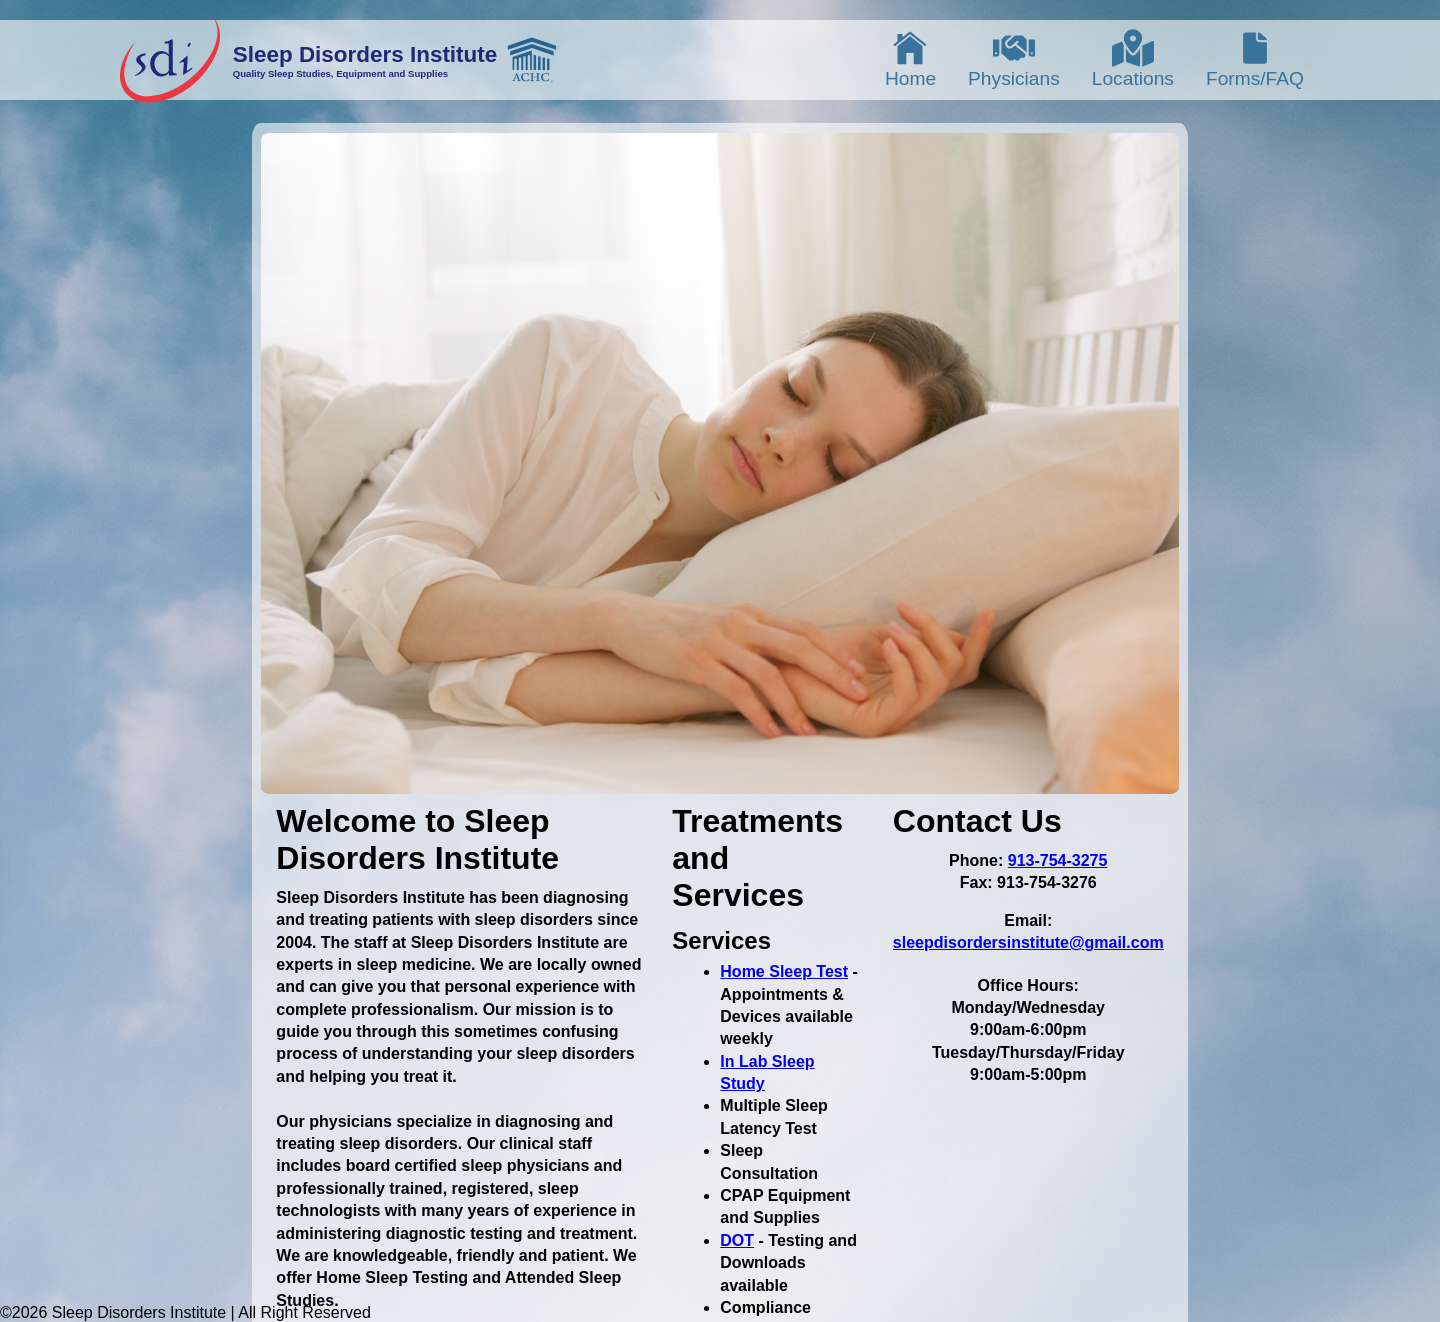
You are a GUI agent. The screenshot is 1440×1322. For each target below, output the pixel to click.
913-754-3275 (1058, 860)
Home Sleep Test (784, 971)
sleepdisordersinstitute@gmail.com (1028, 942)
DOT (737, 1240)
